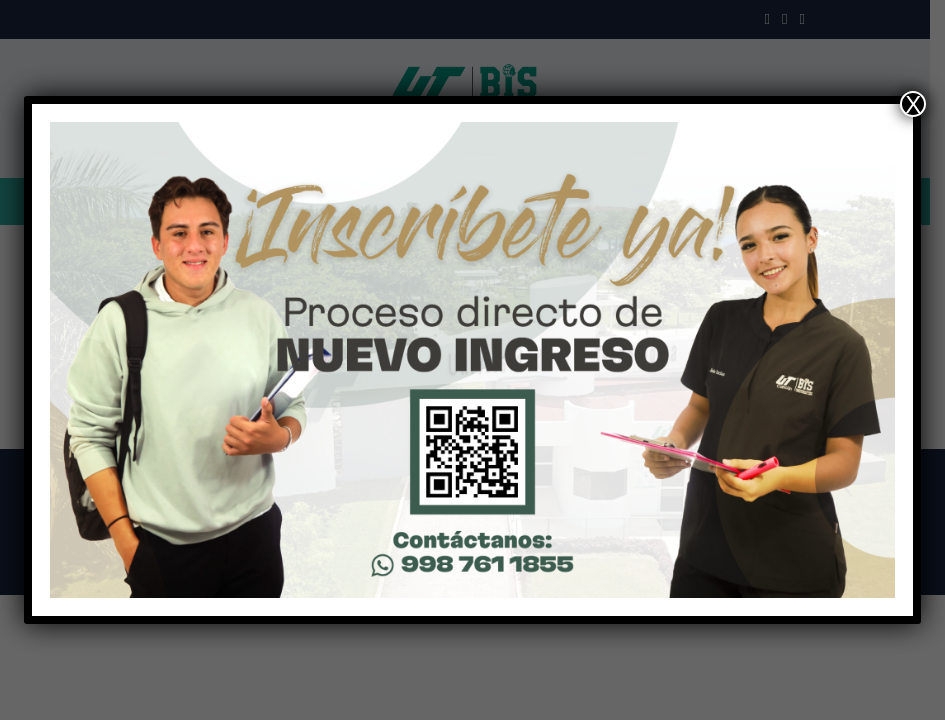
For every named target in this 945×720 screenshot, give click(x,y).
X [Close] (913, 104)
